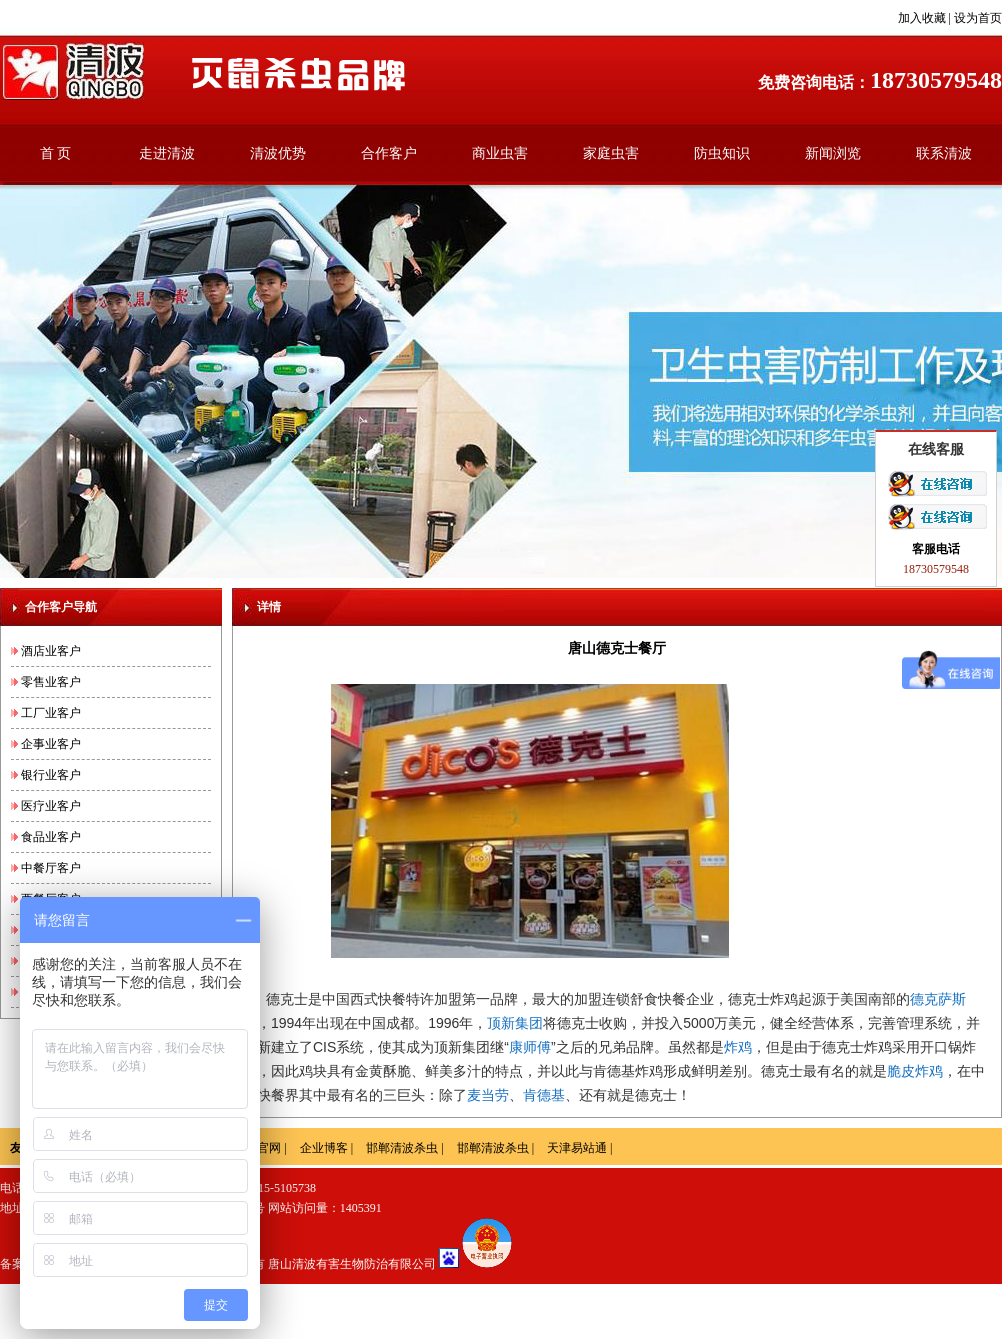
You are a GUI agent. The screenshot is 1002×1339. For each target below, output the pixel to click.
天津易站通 (577, 1148)
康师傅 (530, 1047)
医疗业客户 (51, 806)
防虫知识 (722, 153)
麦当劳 (488, 1095)
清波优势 (278, 153)
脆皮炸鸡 (915, 1071)
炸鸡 (738, 1047)
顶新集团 (515, 1023)
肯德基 (544, 1095)
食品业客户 (51, 837)
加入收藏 (922, 18)
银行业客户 (51, 775)
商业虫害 (500, 153)
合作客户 (389, 153)
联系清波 (944, 153)
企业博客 (324, 1148)
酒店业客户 (51, 651)
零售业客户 (51, 682)
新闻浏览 (833, 153)
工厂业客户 (51, 713)
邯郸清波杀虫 (402, 1148)
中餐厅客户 (51, 868)
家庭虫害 (611, 153)
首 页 (56, 153)
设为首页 (978, 18)
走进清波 (167, 153)
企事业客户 (51, 744)
